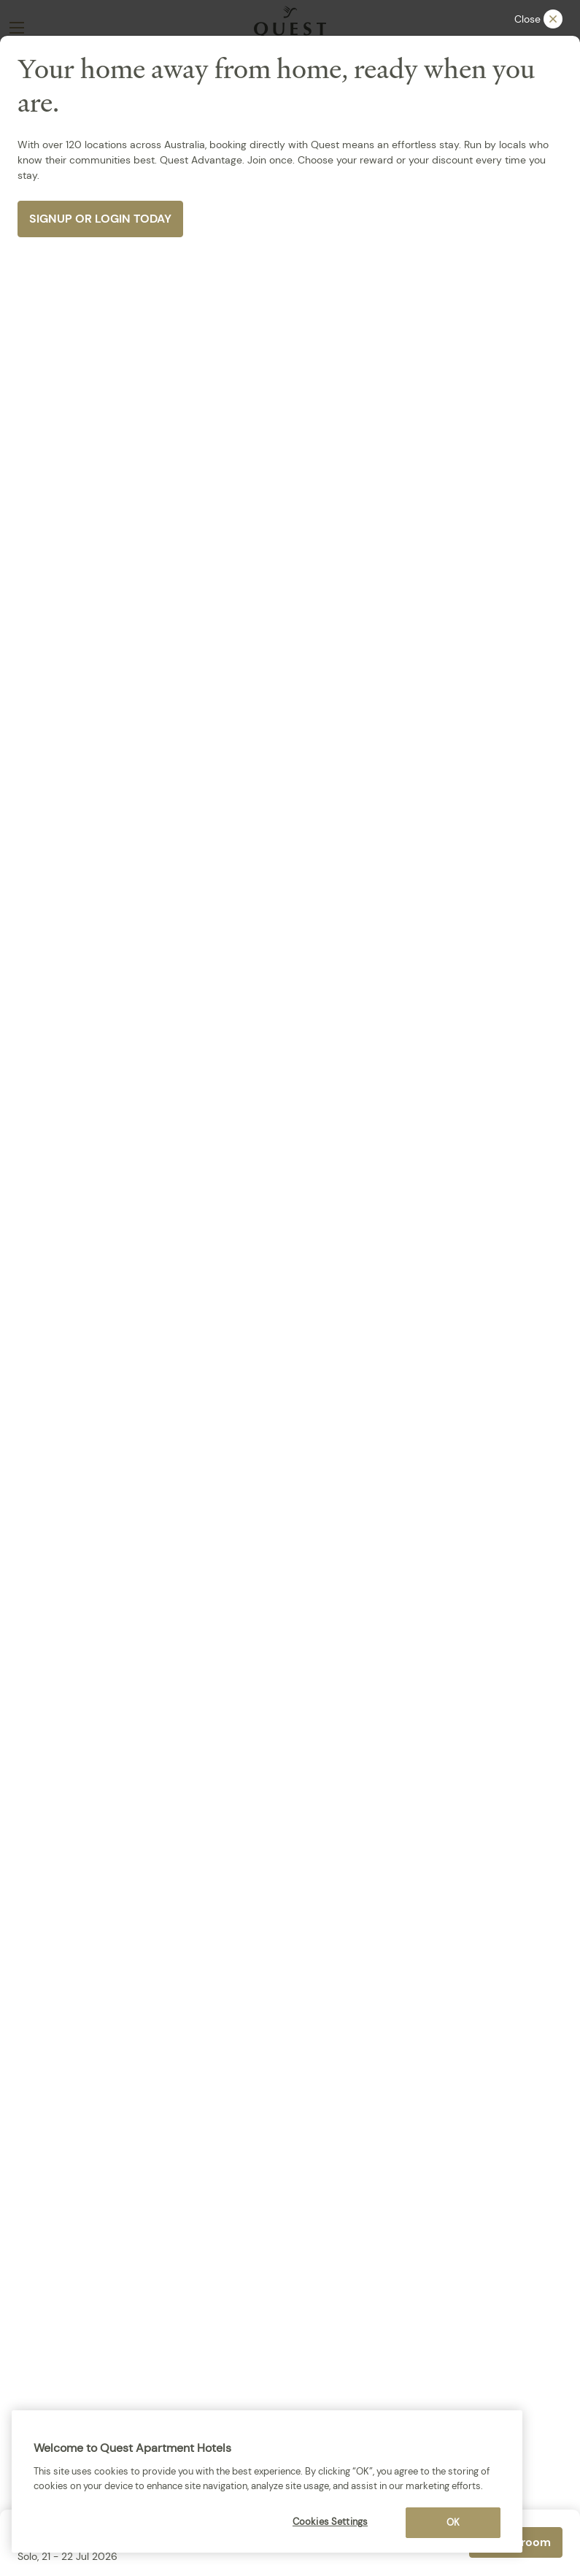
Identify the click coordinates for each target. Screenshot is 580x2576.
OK (453, 2522)
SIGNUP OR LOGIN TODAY (100, 218)
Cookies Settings (330, 2521)
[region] (267, 2481)
